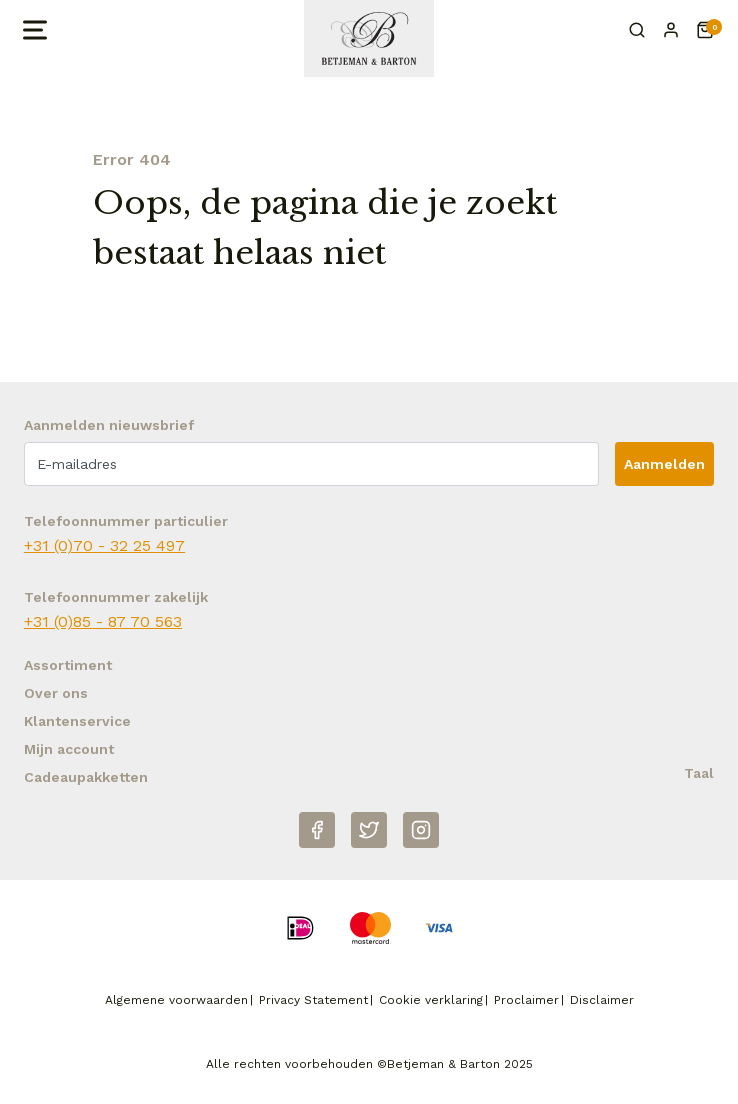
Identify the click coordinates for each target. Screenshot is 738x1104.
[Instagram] (421, 830)
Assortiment (68, 665)
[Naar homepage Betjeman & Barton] (369, 38)
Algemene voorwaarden (176, 1000)
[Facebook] (317, 830)
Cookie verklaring (431, 1000)
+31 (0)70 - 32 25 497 (104, 545)
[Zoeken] (637, 30)
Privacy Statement (313, 1000)
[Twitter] (369, 830)
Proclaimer (526, 1000)
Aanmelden (664, 464)
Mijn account (69, 749)
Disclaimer (602, 1000)
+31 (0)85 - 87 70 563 (103, 621)
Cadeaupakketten (86, 777)
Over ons (56, 693)
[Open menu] (33, 30)
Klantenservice (77, 721)
